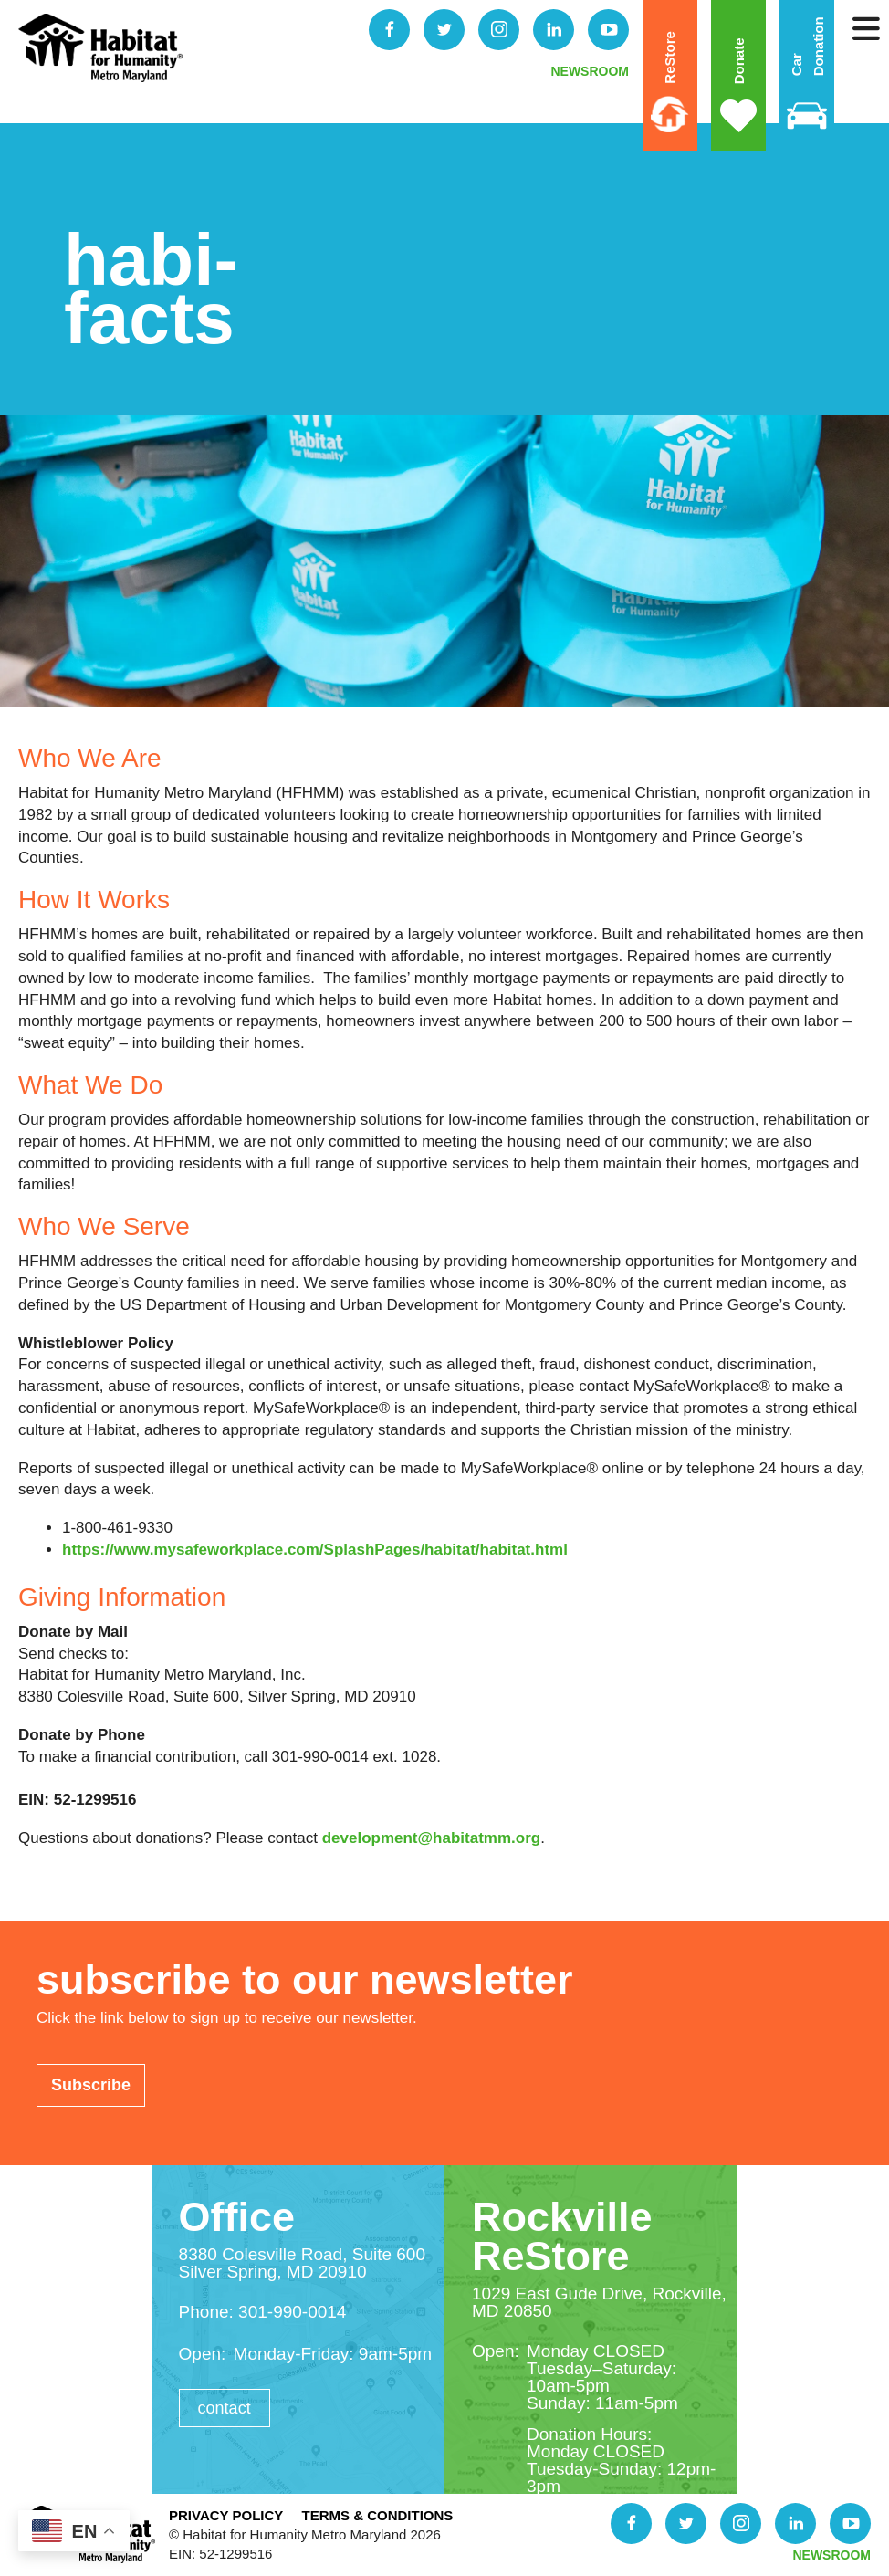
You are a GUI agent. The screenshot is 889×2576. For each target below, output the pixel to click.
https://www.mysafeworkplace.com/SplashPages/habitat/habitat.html (315, 1549)
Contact (224, 2408)
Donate (738, 61)
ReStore (669, 57)
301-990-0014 (292, 2311)
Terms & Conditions (377, 2515)
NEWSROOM (589, 71)
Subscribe (91, 2085)
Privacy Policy (226, 2515)
